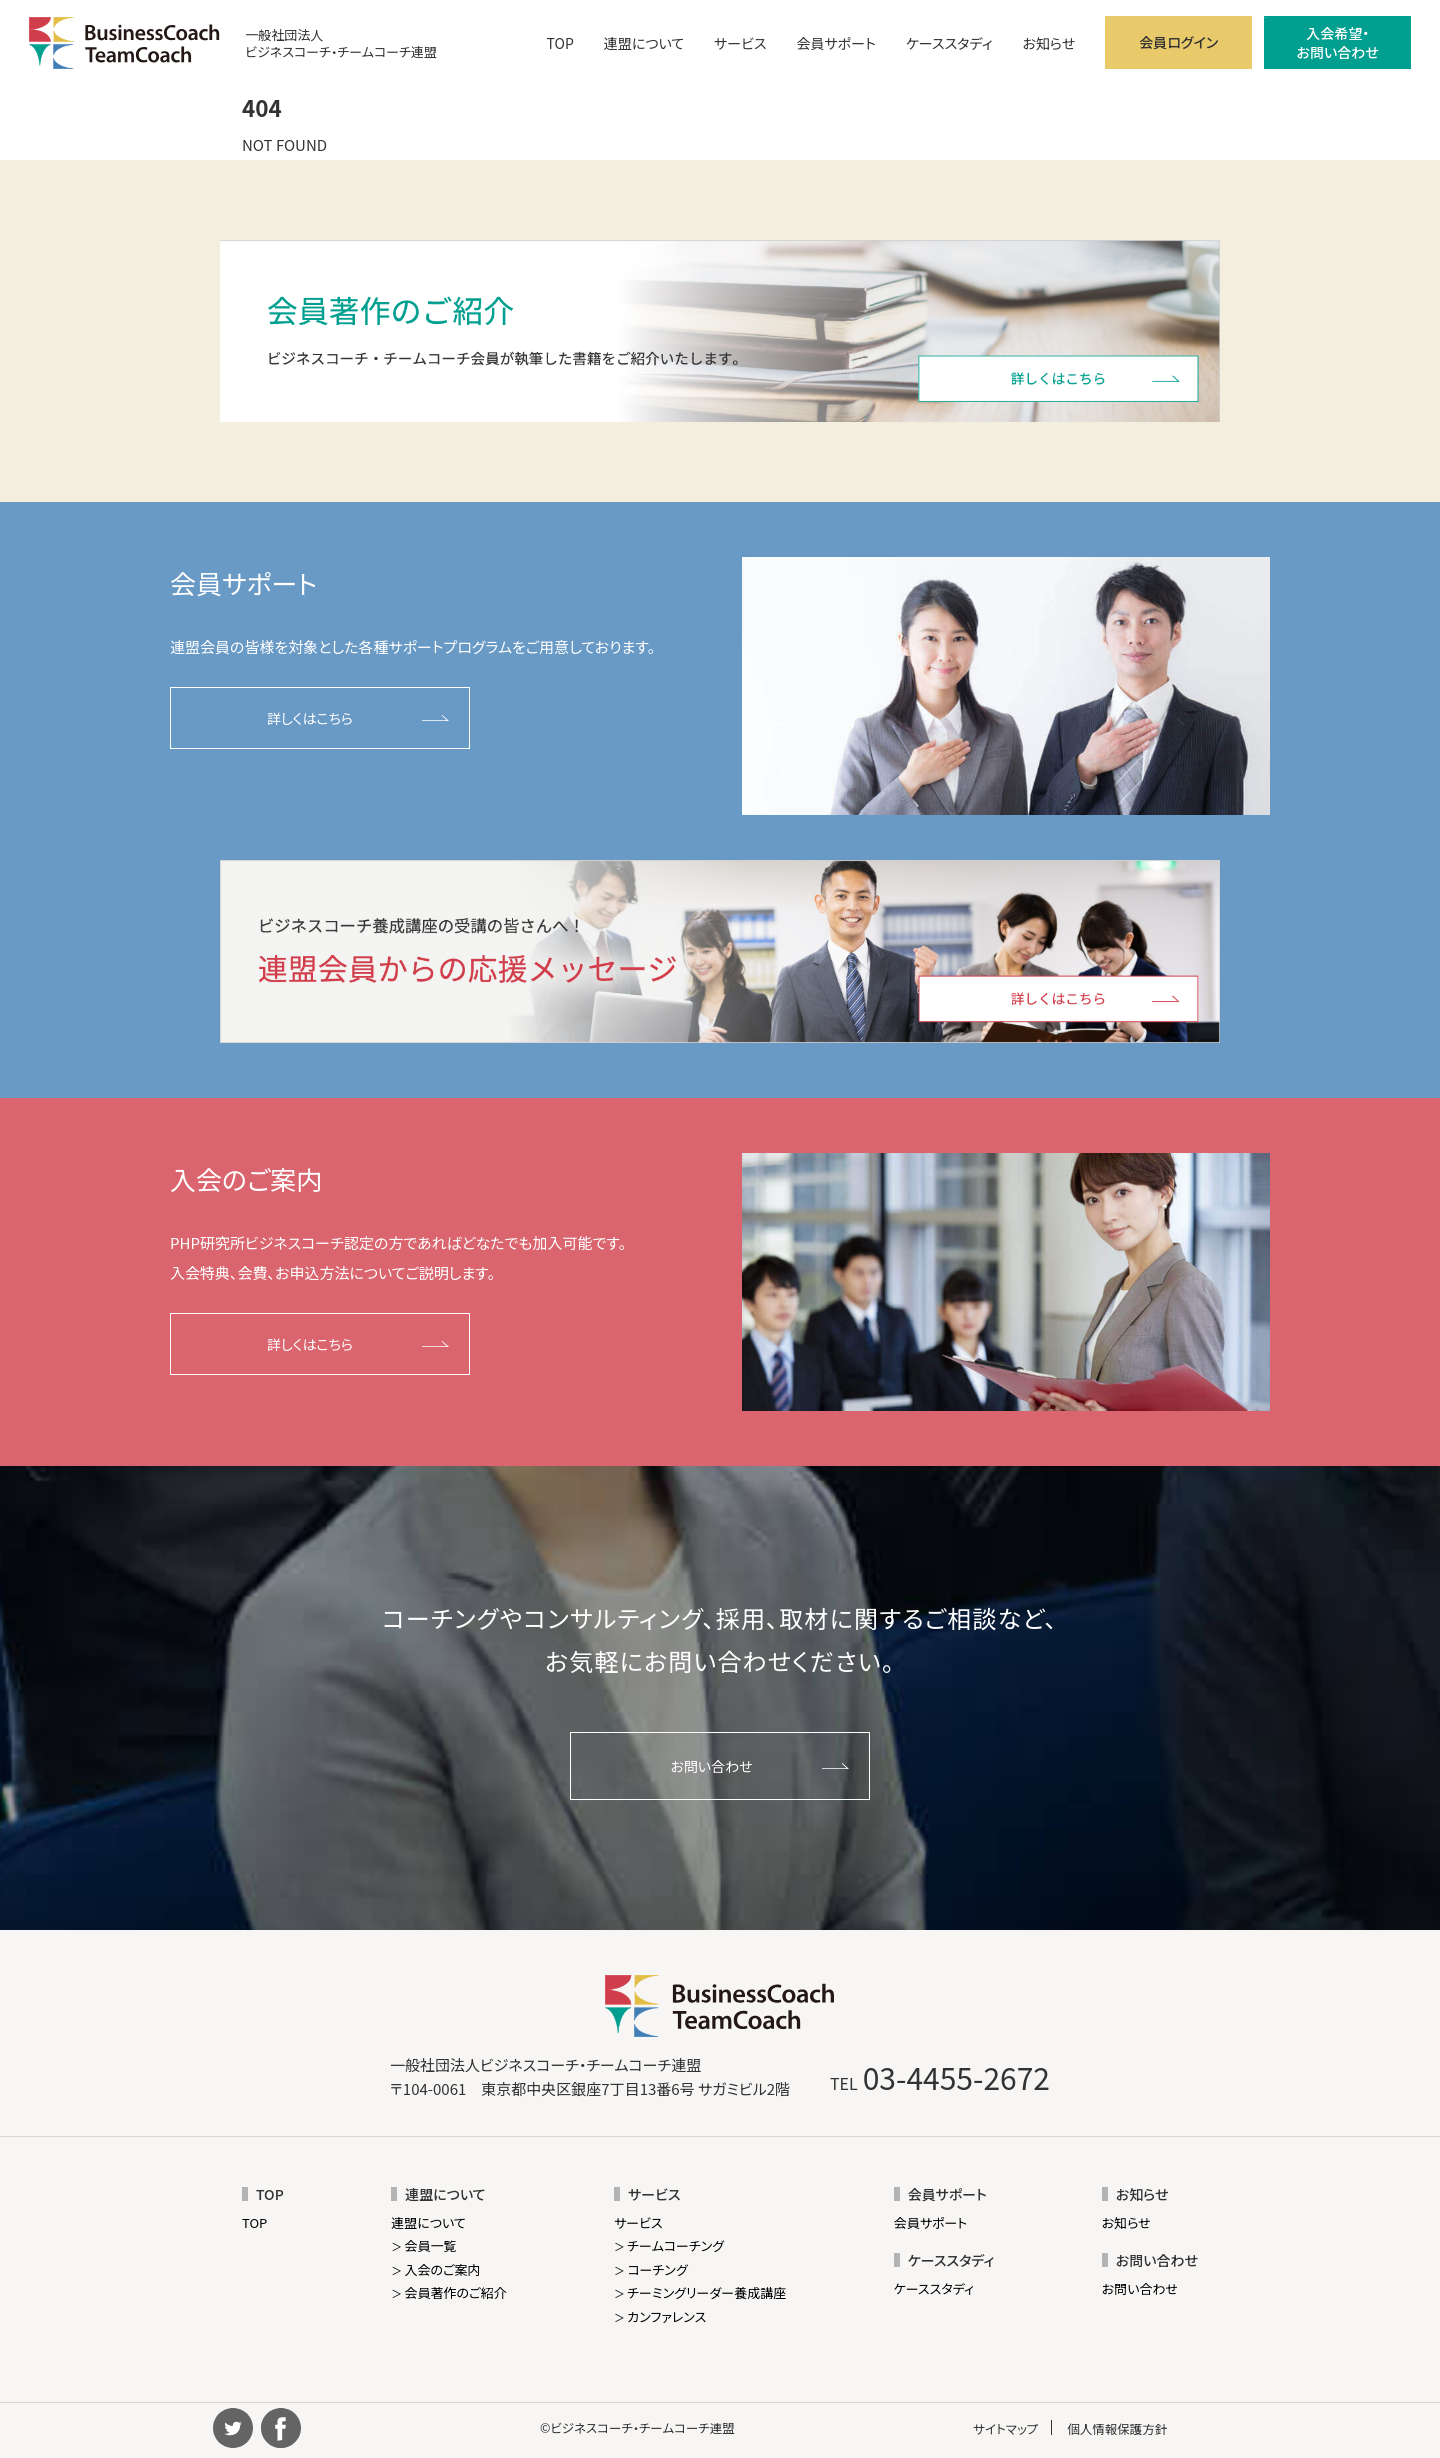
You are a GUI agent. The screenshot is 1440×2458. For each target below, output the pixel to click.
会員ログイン (1178, 42)
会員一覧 (423, 2245)
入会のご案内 (435, 2269)
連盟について (644, 43)
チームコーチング (669, 2245)
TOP (560, 43)
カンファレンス (660, 2316)
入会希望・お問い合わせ (1338, 42)
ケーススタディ (949, 43)
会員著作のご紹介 (448, 2292)
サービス (740, 43)
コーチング (651, 2269)
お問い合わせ (711, 1766)
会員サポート (836, 43)
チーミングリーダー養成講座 (700, 2292)
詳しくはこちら (310, 718)
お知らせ (1048, 43)
